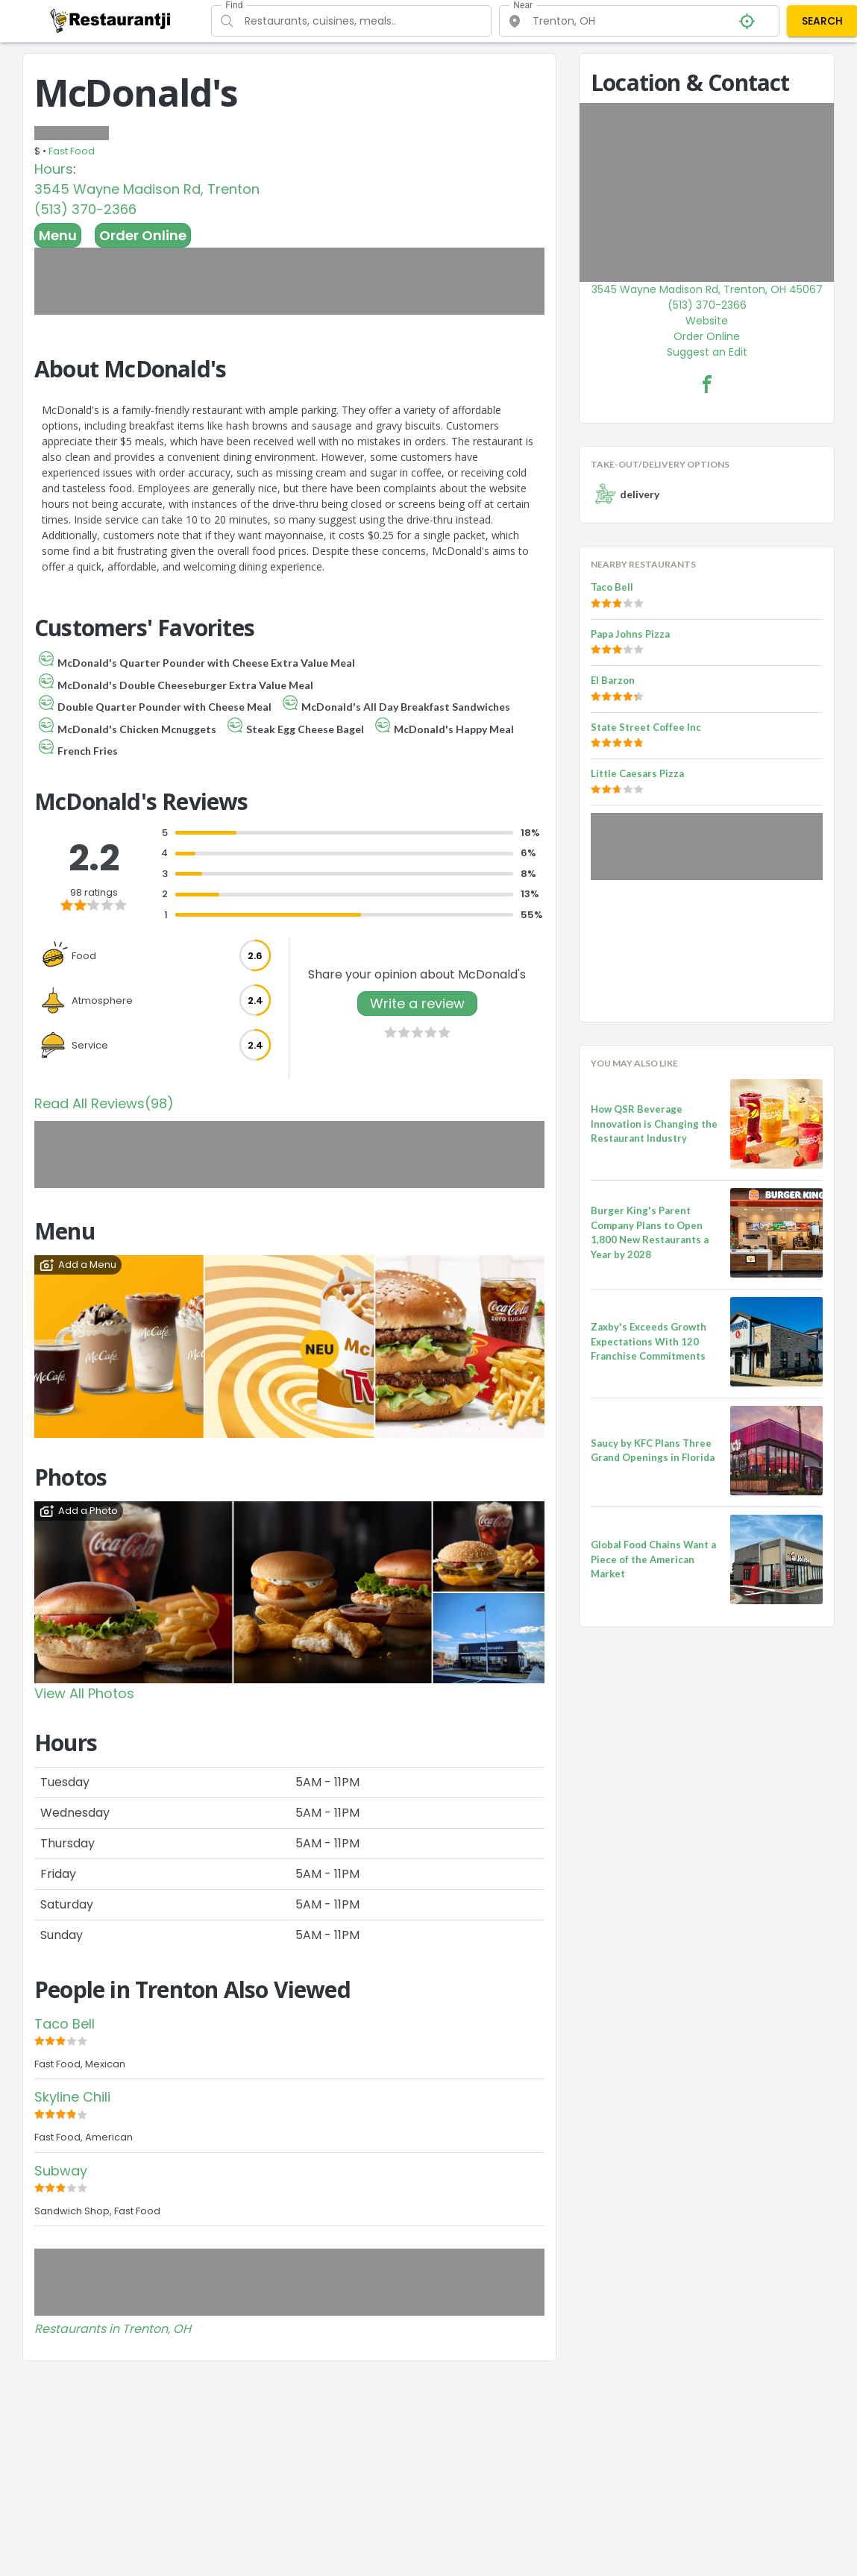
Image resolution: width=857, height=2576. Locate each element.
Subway (60, 2170)
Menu (58, 235)
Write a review (417, 1003)
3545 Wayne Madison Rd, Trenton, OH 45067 (707, 289)
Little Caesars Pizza (637, 773)
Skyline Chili (72, 2096)
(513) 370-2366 (85, 209)
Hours (53, 169)
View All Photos (84, 1693)
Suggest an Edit (707, 352)
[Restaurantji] (110, 20)
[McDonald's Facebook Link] (707, 384)
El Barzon (613, 680)
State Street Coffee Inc (646, 727)
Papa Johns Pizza (630, 634)
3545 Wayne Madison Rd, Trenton (147, 189)
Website (706, 320)
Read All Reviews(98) (104, 1103)
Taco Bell (64, 2023)
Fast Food (71, 151)
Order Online (142, 235)
